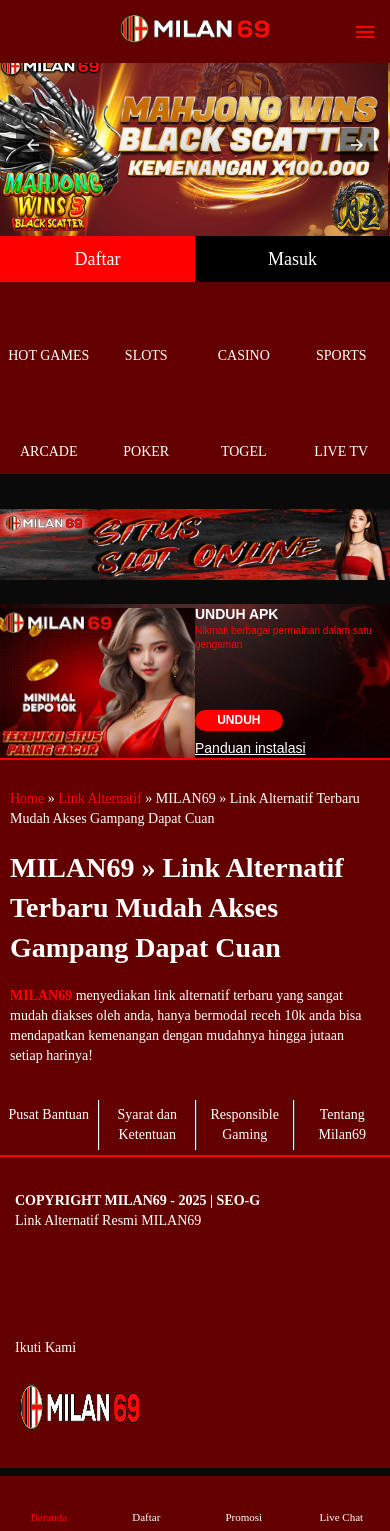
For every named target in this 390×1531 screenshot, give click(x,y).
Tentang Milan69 (342, 1124)
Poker (147, 428)
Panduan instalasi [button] (250, 748)
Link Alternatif (100, 798)
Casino (244, 332)
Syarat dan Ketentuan (147, 1124)
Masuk (292, 259)
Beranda (49, 1502)
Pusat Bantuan (49, 1114)
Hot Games (49, 332)
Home (27, 798)
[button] (33, 145)
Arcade (49, 428)
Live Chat (341, 1502)
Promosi (244, 1502)
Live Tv (342, 428)
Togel (244, 428)
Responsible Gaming (245, 1124)
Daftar (98, 259)
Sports (342, 332)
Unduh (238, 720)
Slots (147, 332)
